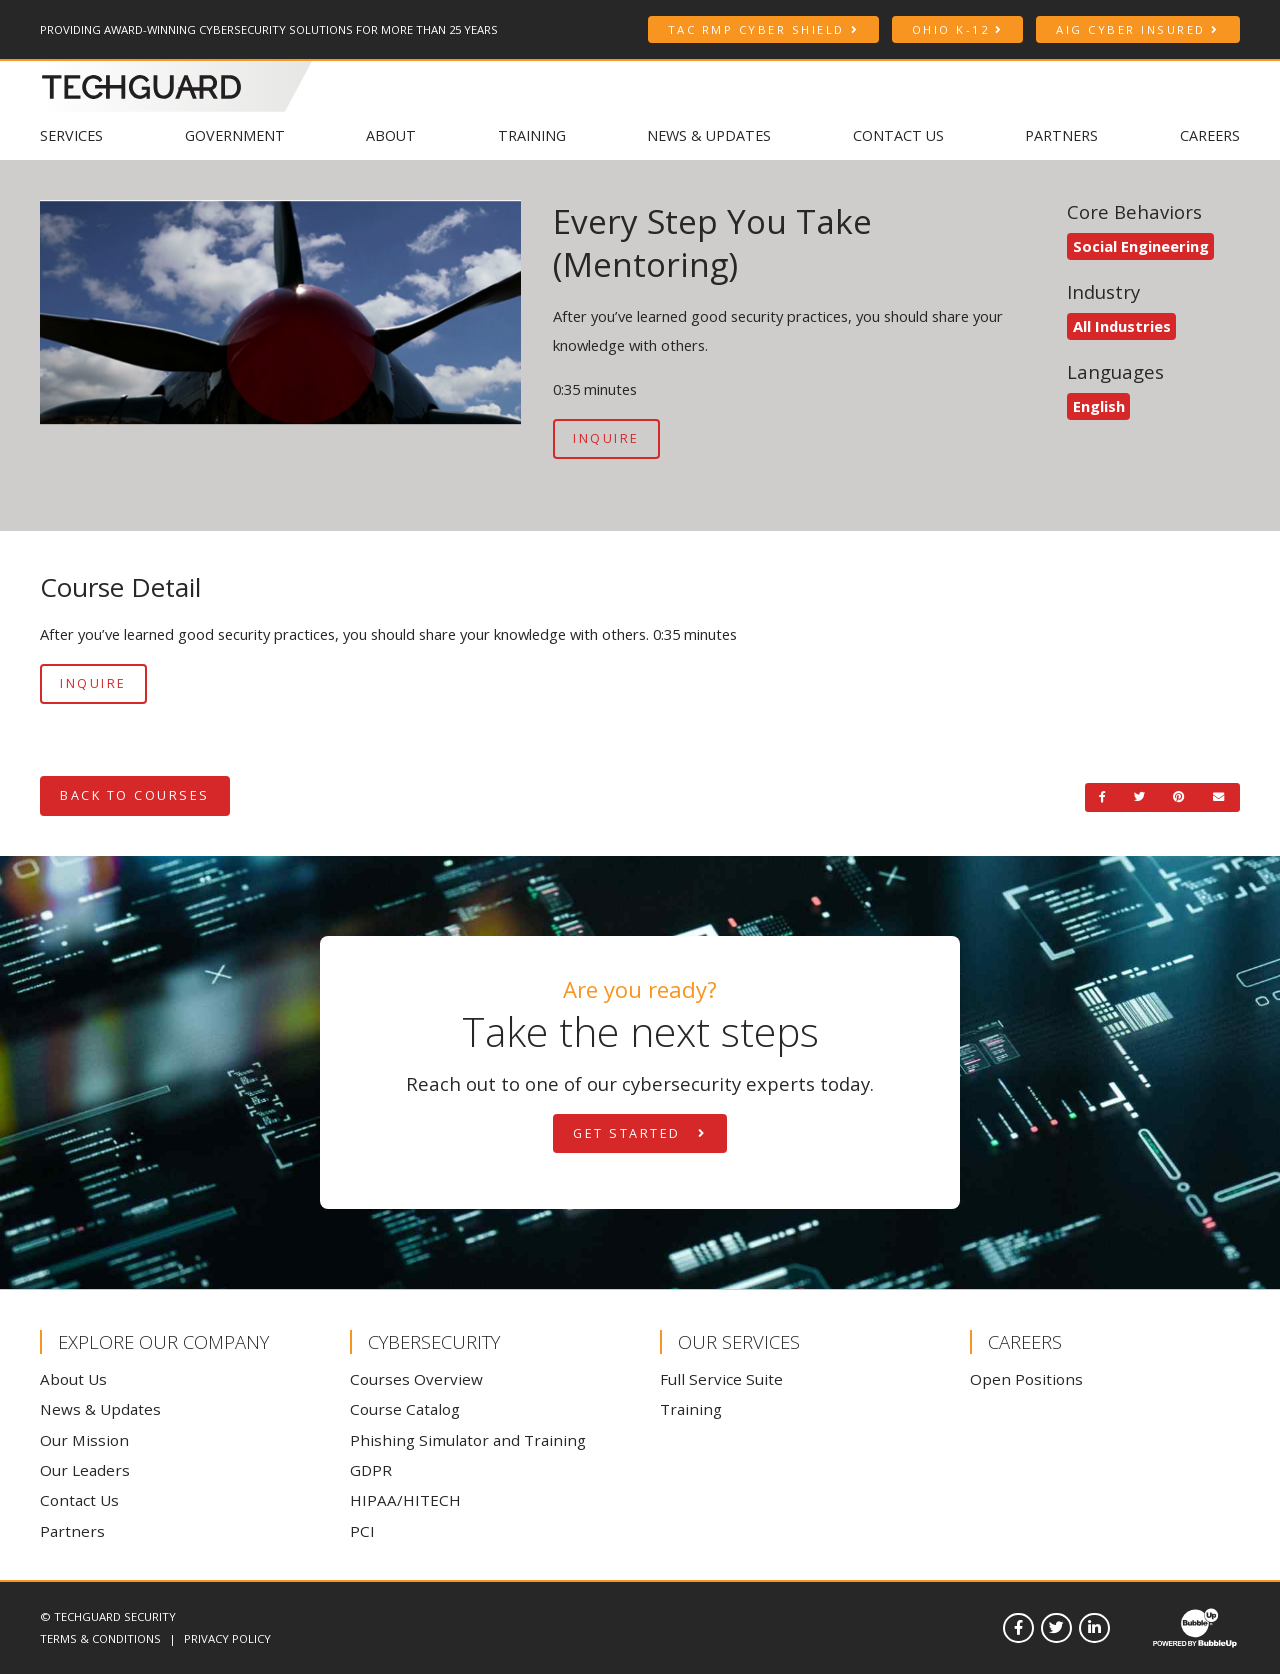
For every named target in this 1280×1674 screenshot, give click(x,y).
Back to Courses (135, 795)
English (1099, 406)
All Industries (1122, 326)
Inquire (606, 438)
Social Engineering (1141, 246)
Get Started (640, 1133)
